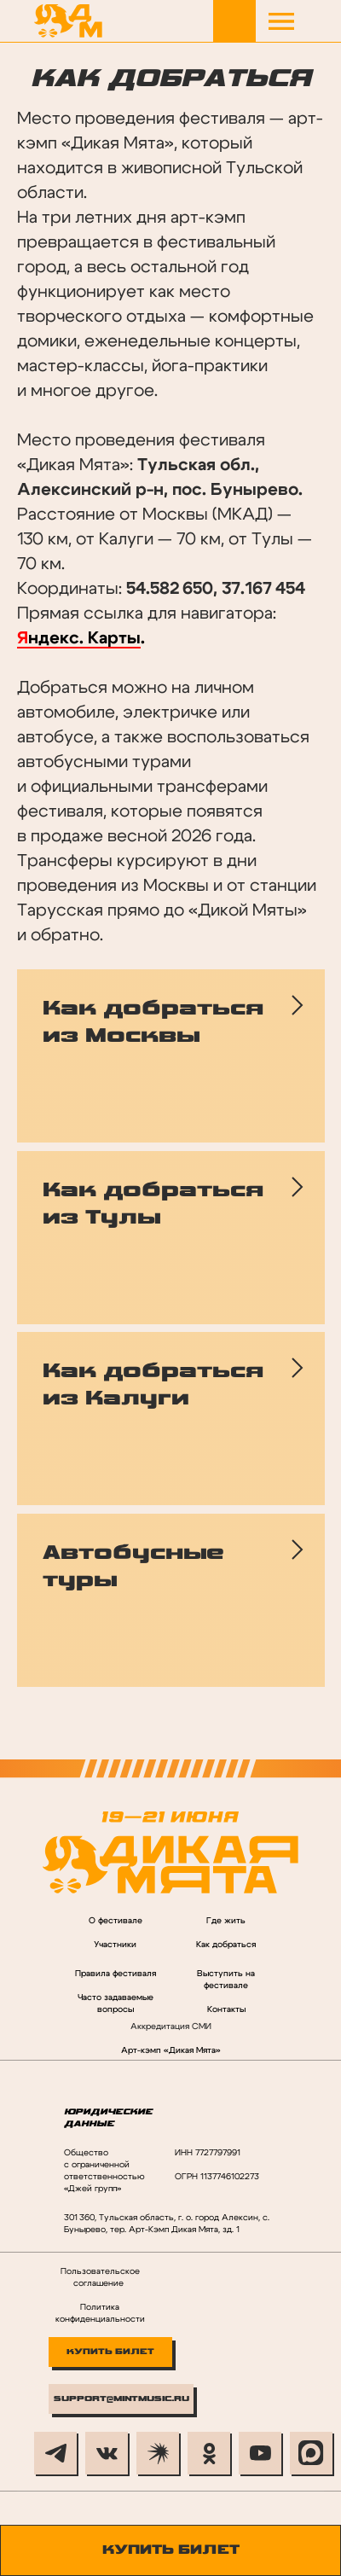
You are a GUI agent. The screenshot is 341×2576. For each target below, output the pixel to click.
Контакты (226, 2009)
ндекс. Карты (84, 638)
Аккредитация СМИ (170, 2026)
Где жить (226, 1920)
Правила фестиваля (115, 1973)
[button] (281, 21)
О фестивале (115, 1920)
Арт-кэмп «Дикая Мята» (171, 2050)
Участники (115, 1944)
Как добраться (226, 1944)
